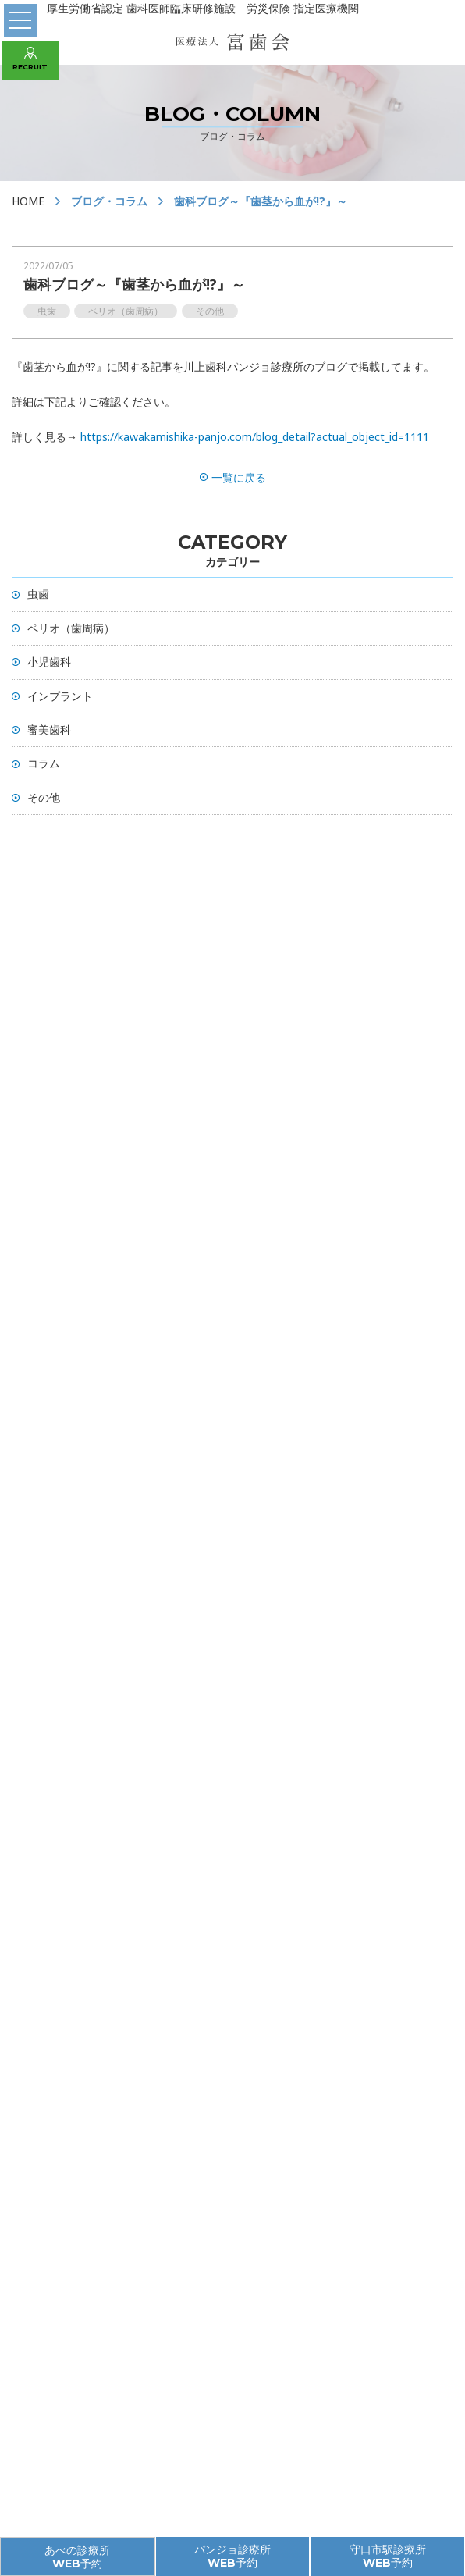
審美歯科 (49, 729)
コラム (43, 763)
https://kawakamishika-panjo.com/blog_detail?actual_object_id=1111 (254, 436)
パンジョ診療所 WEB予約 (232, 2556)
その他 (43, 797)
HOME (28, 201)
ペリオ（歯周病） (71, 628)
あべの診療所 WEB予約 (77, 2557)
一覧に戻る (233, 477)
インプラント (60, 695)
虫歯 (38, 593)
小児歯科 (49, 661)
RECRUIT (30, 59)
